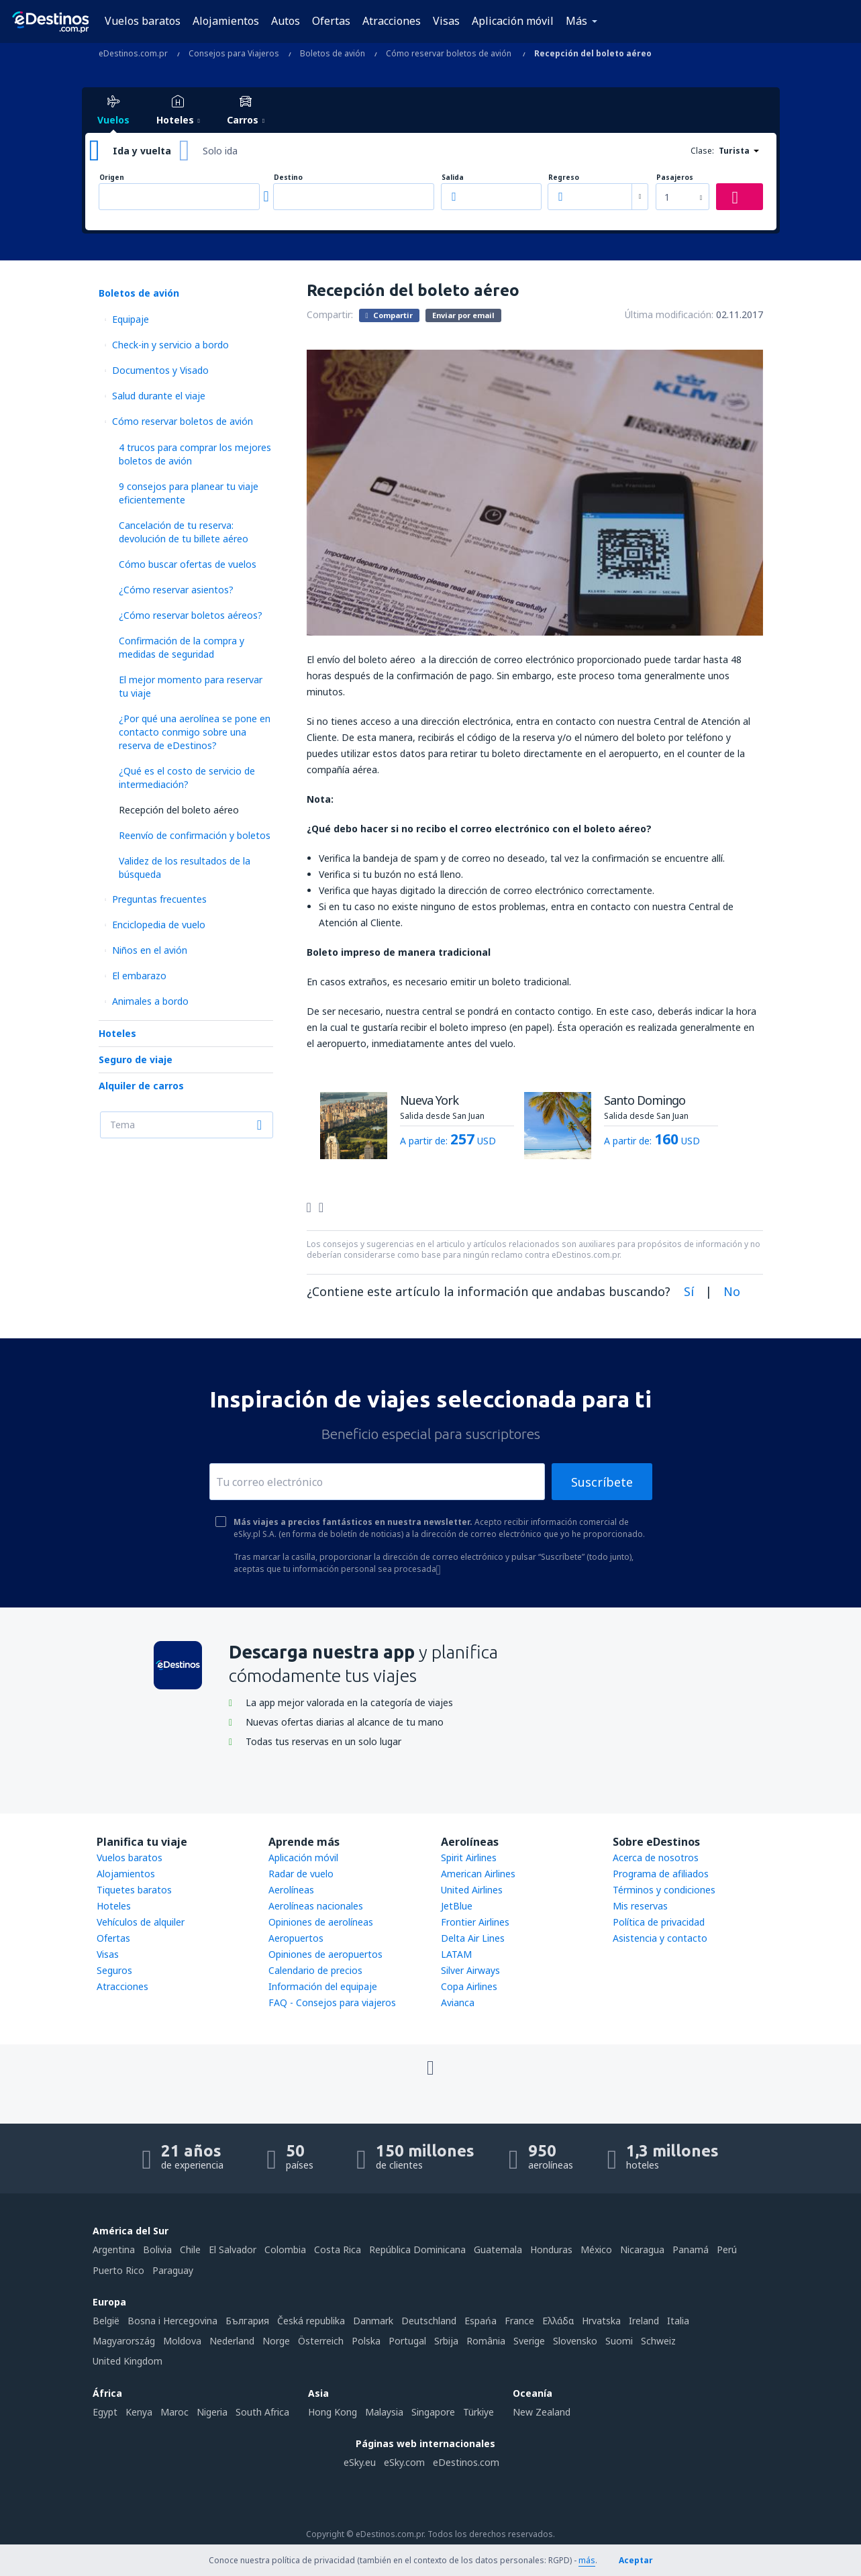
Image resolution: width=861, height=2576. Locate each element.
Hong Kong (332, 2412)
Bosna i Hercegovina (172, 2320)
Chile (190, 2249)
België (106, 2320)
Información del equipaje (322, 1986)
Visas (446, 20)
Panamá (690, 2249)
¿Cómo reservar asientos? (176, 589)
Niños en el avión (149, 950)
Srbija (446, 2340)
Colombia (285, 2249)
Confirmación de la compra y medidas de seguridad (181, 647)
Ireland (644, 2320)
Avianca (457, 2002)
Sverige (529, 2340)
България (247, 2320)
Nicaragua (642, 2249)
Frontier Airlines (475, 1922)
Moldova (182, 2340)
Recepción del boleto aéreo (179, 809)
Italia (678, 2320)
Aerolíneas (291, 1889)
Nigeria (212, 2412)
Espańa (480, 2320)
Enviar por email (463, 315)
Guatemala (498, 2249)
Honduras (551, 2249)
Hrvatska (601, 2320)
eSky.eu (360, 2462)
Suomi (619, 2340)
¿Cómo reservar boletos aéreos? (190, 615)
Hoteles (117, 1033)
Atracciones (391, 20)
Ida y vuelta (142, 150)
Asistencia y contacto (660, 1938)
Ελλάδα (558, 2320)
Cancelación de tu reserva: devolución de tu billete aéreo (183, 532)
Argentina (114, 2249)
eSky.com (404, 2462)
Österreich (321, 2340)
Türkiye (478, 2412)
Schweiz (658, 2340)
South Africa (262, 2412)
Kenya (138, 2412)
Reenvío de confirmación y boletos (194, 835)
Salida (453, 177)
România (485, 2340)
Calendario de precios (315, 1970)
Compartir (389, 314)
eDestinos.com (466, 2462)
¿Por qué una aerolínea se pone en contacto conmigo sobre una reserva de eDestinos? (194, 732)
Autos (285, 20)
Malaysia (384, 2412)
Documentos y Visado (160, 370)
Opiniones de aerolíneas (320, 1922)
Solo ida (220, 150)
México (596, 2249)
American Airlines (478, 1873)
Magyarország (124, 2340)
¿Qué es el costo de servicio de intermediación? (187, 777)
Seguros (114, 1970)
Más (576, 20)
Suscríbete (602, 1482)
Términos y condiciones (664, 1889)
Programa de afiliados (661, 1873)
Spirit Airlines (469, 1857)
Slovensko (575, 2340)
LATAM (456, 1954)
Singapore (433, 2412)
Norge (276, 2340)
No (731, 1291)
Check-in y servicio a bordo (170, 344)
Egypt (105, 2412)
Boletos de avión (139, 293)
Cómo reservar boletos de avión (182, 421)
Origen (111, 177)
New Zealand (541, 2412)
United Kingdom (127, 2361)
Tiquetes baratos (134, 1889)
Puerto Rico (118, 2270)
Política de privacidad (659, 1922)
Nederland (231, 2340)
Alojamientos (226, 20)
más (586, 2560)
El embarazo (139, 975)
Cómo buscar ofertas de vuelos (187, 564)
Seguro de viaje (135, 1059)
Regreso (563, 177)
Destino (288, 177)
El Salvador (232, 2249)
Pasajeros (674, 177)
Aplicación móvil (513, 20)
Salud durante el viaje (158, 395)
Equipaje (130, 319)
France (519, 2320)
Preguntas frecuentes (159, 899)
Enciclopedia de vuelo (158, 924)
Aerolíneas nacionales (315, 1905)
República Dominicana (417, 2249)
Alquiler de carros (141, 1085)
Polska (366, 2340)
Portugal (407, 2340)
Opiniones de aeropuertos (325, 1954)
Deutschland (428, 2320)
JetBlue (456, 1905)
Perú (727, 2249)
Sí (689, 1291)
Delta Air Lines (473, 1938)
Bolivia (157, 2249)
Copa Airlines (469, 1986)
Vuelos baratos (143, 20)
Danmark (373, 2320)
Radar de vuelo (301, 1873)
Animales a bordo (150, 1001)
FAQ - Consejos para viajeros (332, 2002)
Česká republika (311, 2320)
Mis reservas (640, 1905)
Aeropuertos (295, 1938)
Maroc (174, 2412)
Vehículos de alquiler (141, 1922)
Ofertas (331, 20)
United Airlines (472, 1889)
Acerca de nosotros (656, 1857)
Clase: (702, 150)
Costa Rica (337, 2249)
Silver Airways (470, 1970)
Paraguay (172, 2270)
